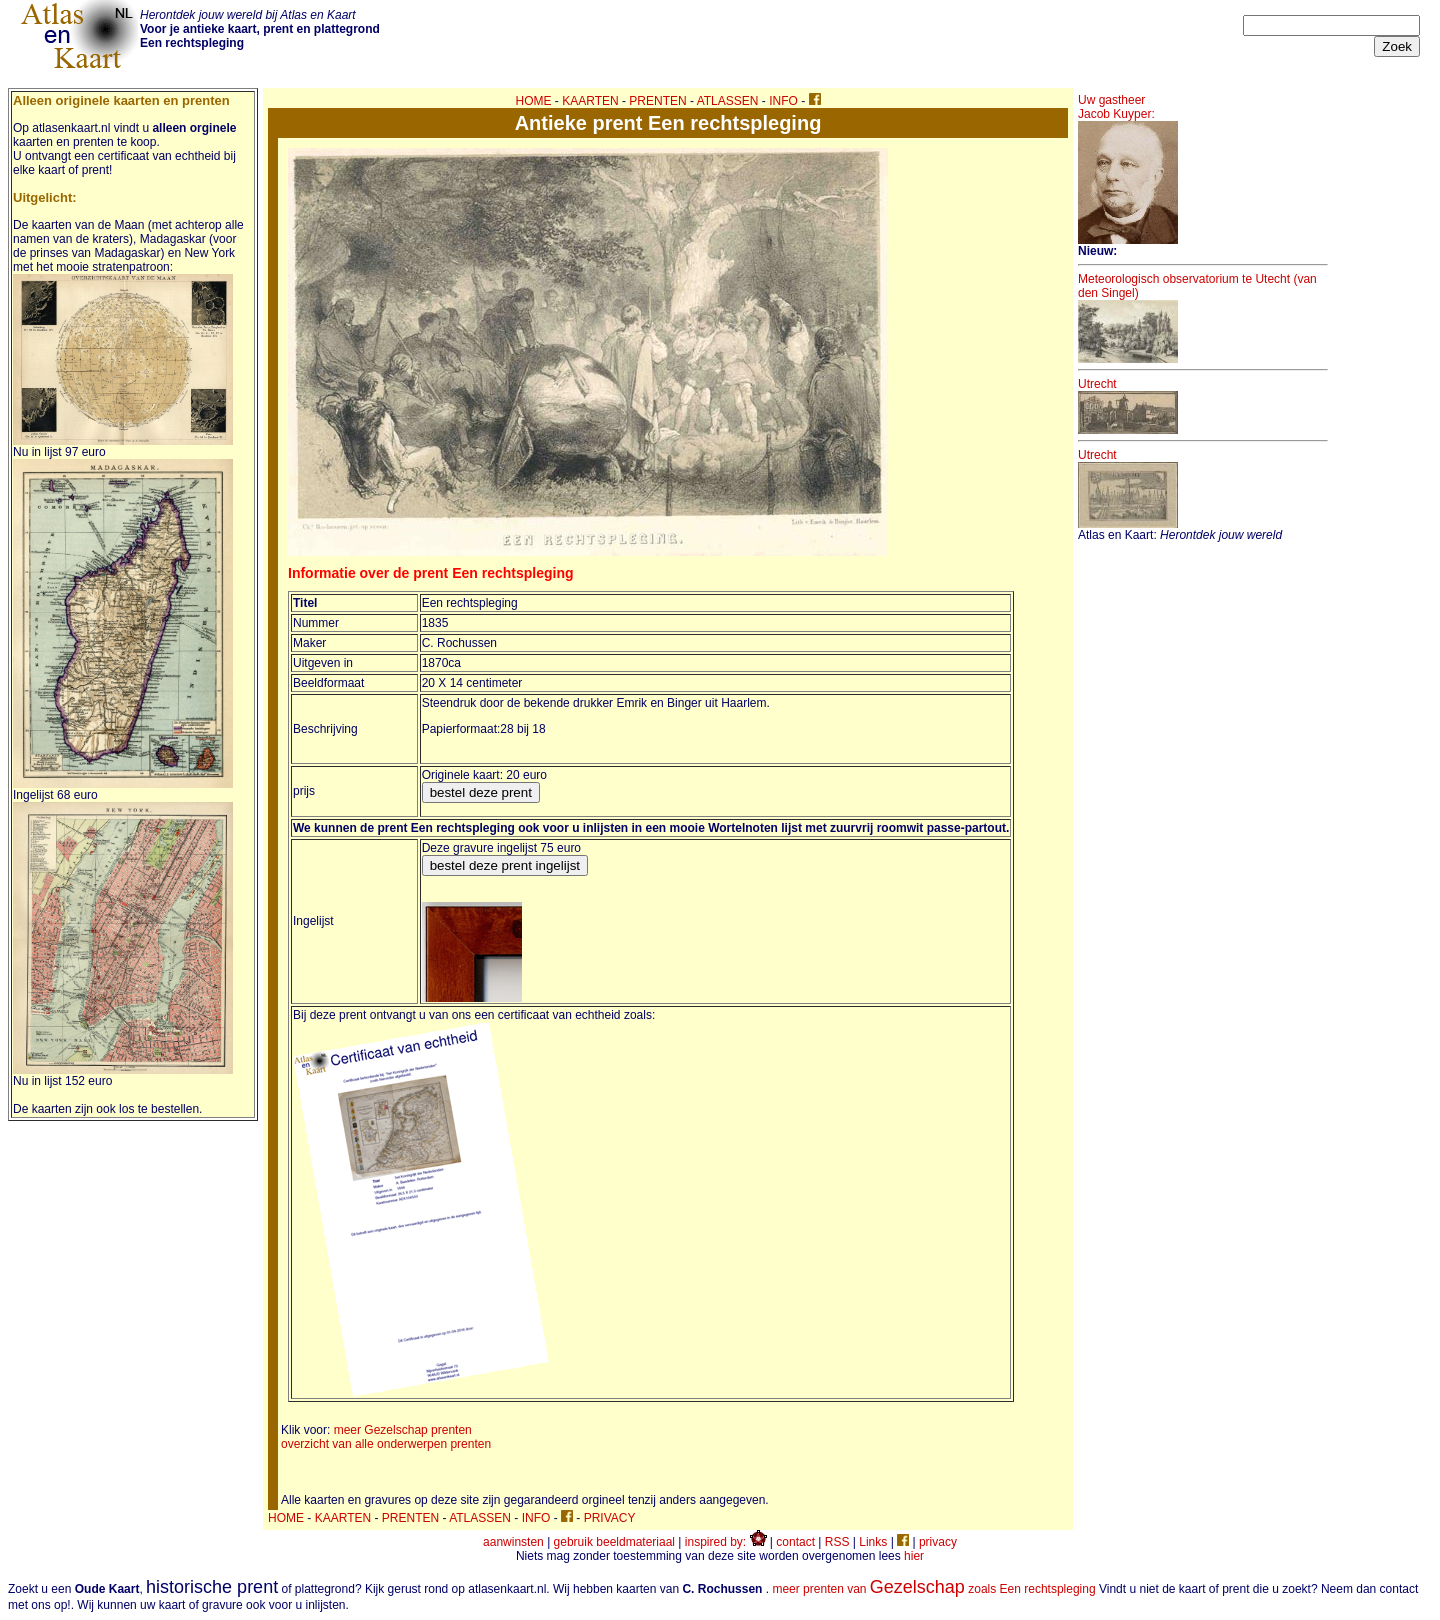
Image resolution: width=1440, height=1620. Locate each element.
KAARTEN (590, 101)
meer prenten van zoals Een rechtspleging (933, 1589)
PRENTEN (657, 101)
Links (873, 1542)
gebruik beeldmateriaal (614, 1542)
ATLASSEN (728, 101)
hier (914, 1556)
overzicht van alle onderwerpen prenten (386, 1444)
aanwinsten (513, 1542)
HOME (534, 101)
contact (795, 1542)
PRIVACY (610, 1518)
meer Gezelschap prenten (403, 1430)
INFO (783, 101)
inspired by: (726, 1542)
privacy (938, 1542)
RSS (837, 1542)
